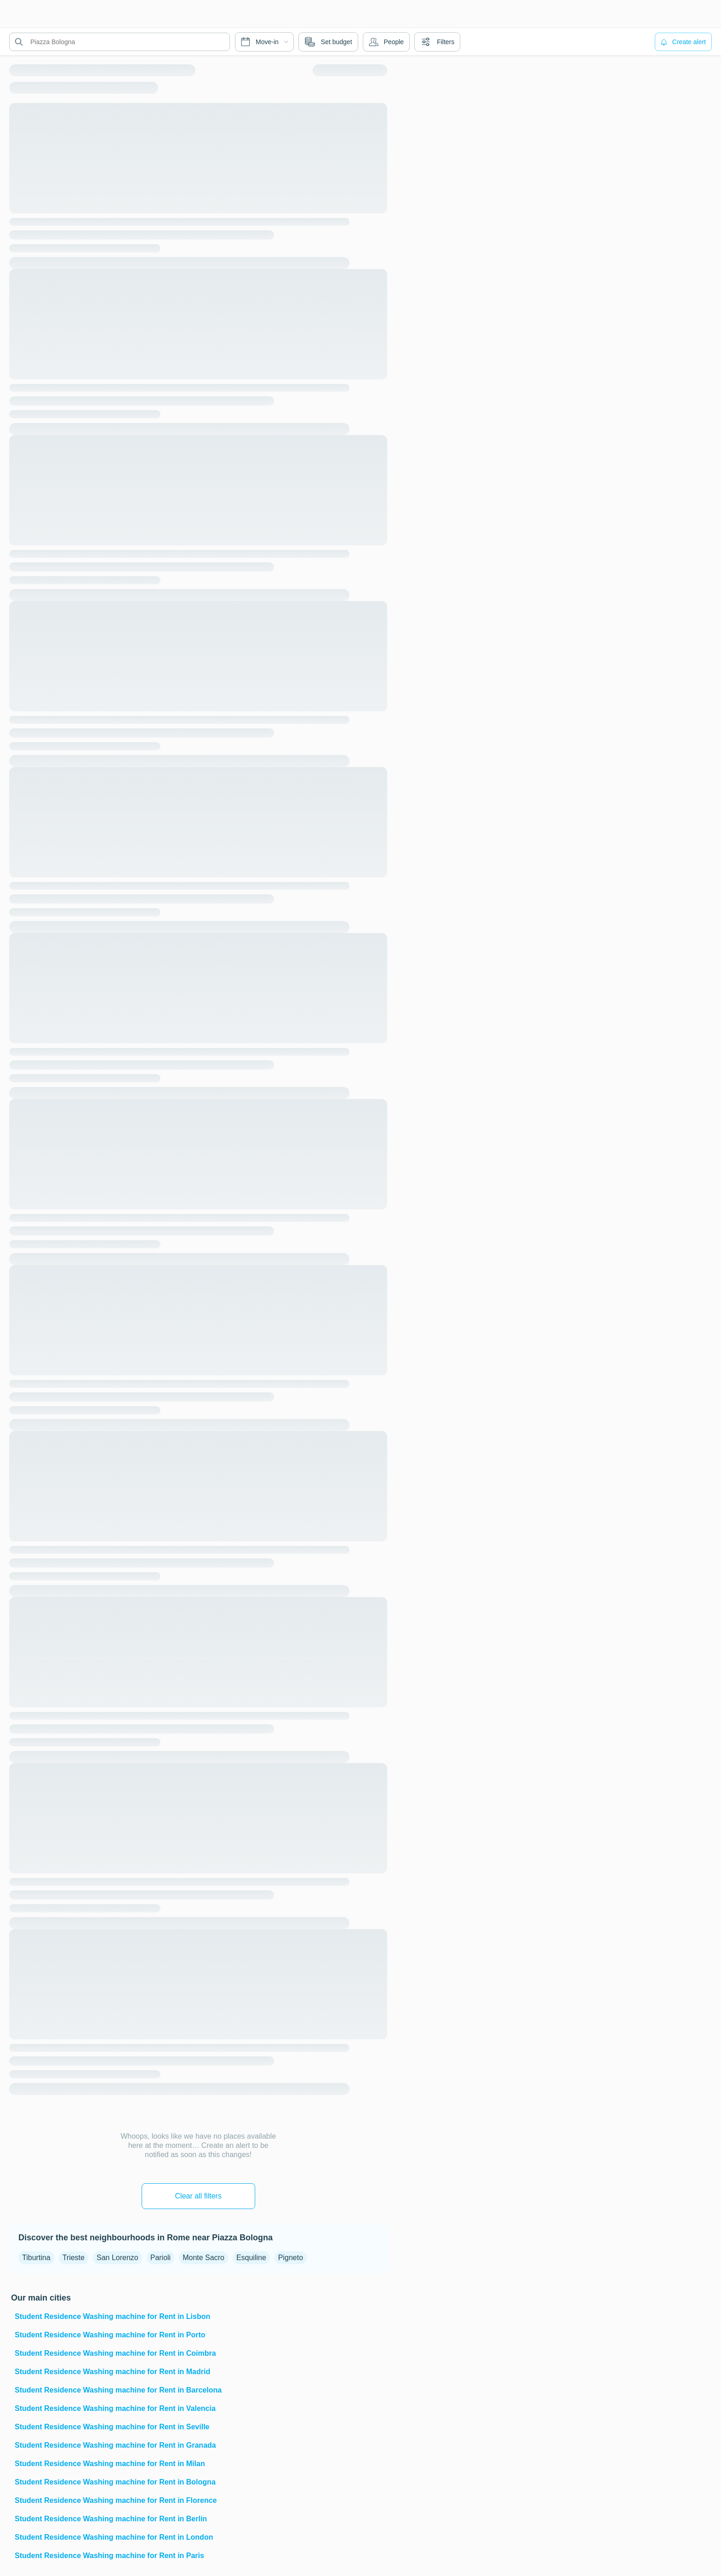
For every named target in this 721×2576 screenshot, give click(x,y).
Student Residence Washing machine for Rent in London (114, 2537)
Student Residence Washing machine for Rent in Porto (110, 2335)
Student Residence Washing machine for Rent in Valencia (115, 2408)
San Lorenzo (117, 2257)
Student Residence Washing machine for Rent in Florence (116, 2500)
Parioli (160, 2257)
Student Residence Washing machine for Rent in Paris (109, 2555)
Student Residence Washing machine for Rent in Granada (115, 2445)
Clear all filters (198, 2196)
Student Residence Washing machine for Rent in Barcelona (118, 2390)
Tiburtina (36, 2257)
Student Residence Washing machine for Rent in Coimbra (115, 2353)
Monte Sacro (203, 2257)
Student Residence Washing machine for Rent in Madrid (112, 2372)
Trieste (74, 2257)
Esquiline (251, 2257)
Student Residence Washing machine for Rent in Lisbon (112, 2316)
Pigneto (290, 2257)
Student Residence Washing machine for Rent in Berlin (111, 2519)
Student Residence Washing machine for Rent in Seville (112, 2427)
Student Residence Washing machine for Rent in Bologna (115, 2482)
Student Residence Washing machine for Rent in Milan (110, 2463)
